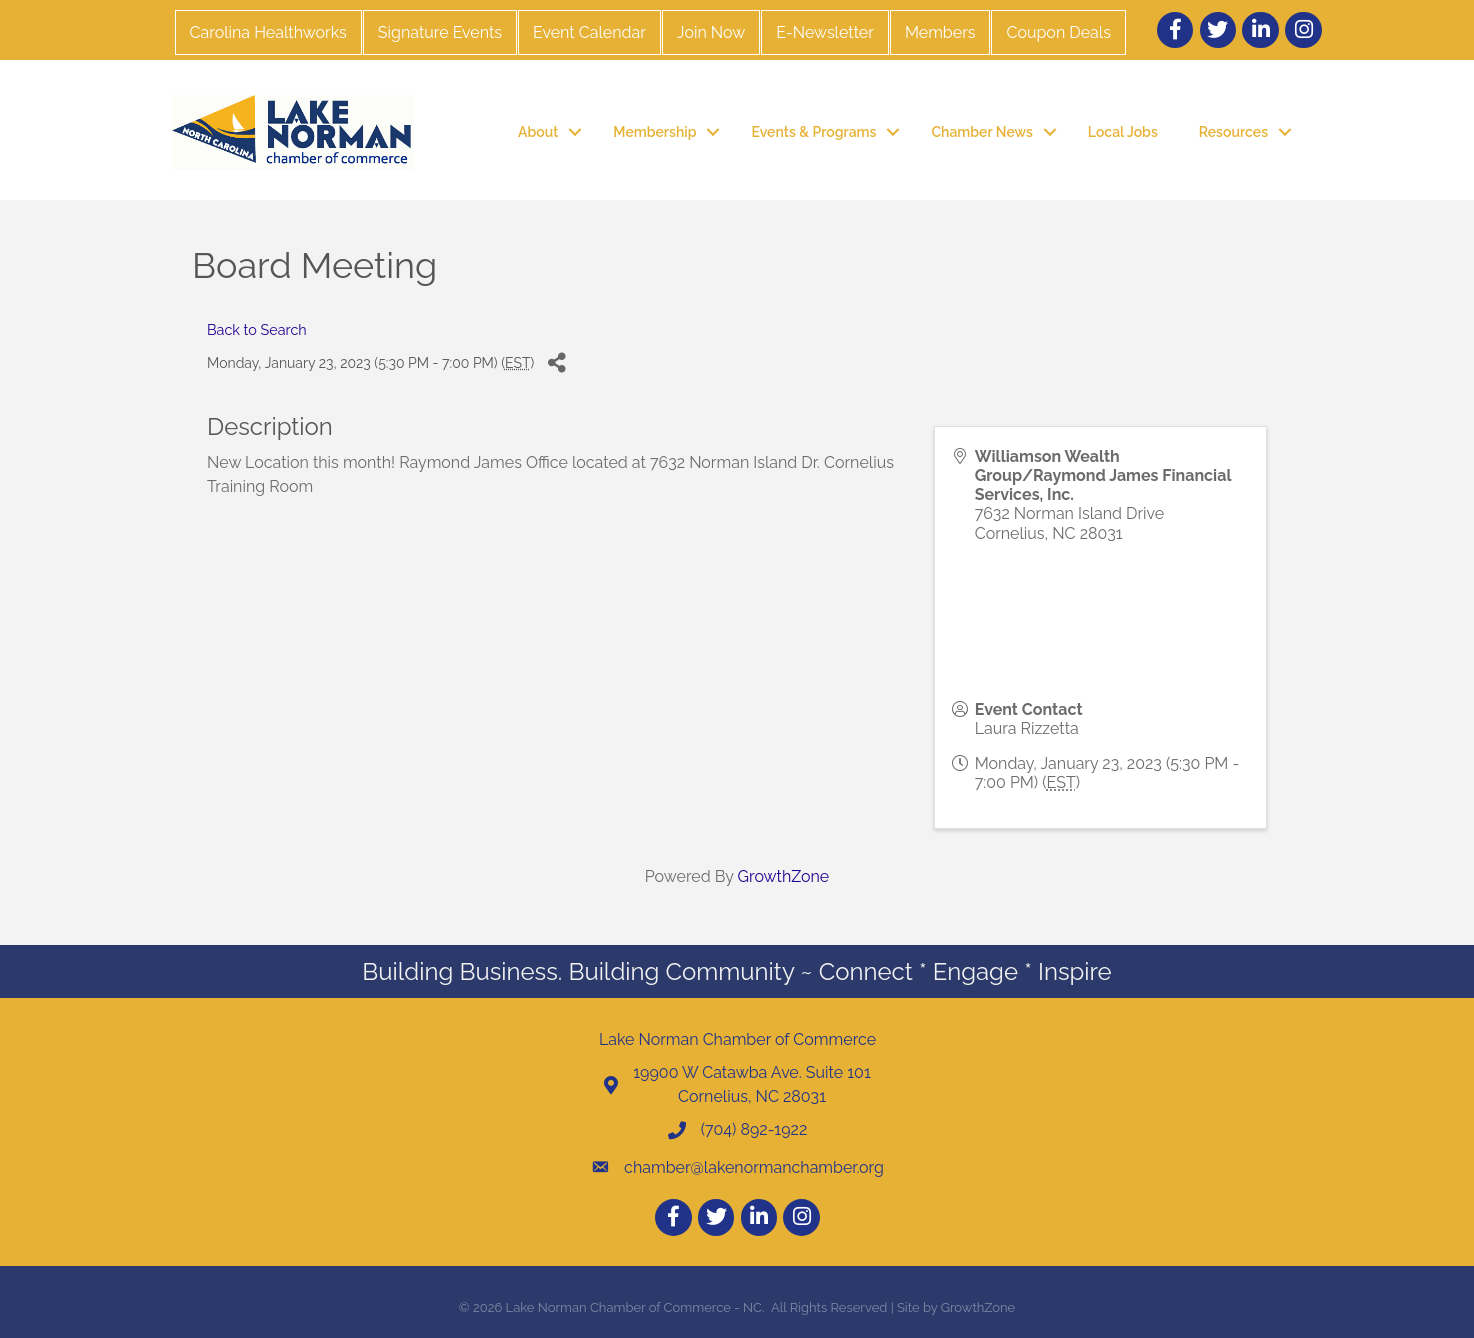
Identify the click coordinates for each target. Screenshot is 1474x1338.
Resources (1233, 132)
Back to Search (257, 329)
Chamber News (981, 132)
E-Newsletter (825, 32)
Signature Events (440, 32)
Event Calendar (589, 32)
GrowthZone (784, 876)
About (538, 132)
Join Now (711, 32)
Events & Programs (813, 132)
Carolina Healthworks (268, 32)
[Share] (556, 363)
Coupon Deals (1058, 32)
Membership (654, 132)
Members (940, 32)
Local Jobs (1123, 132)
